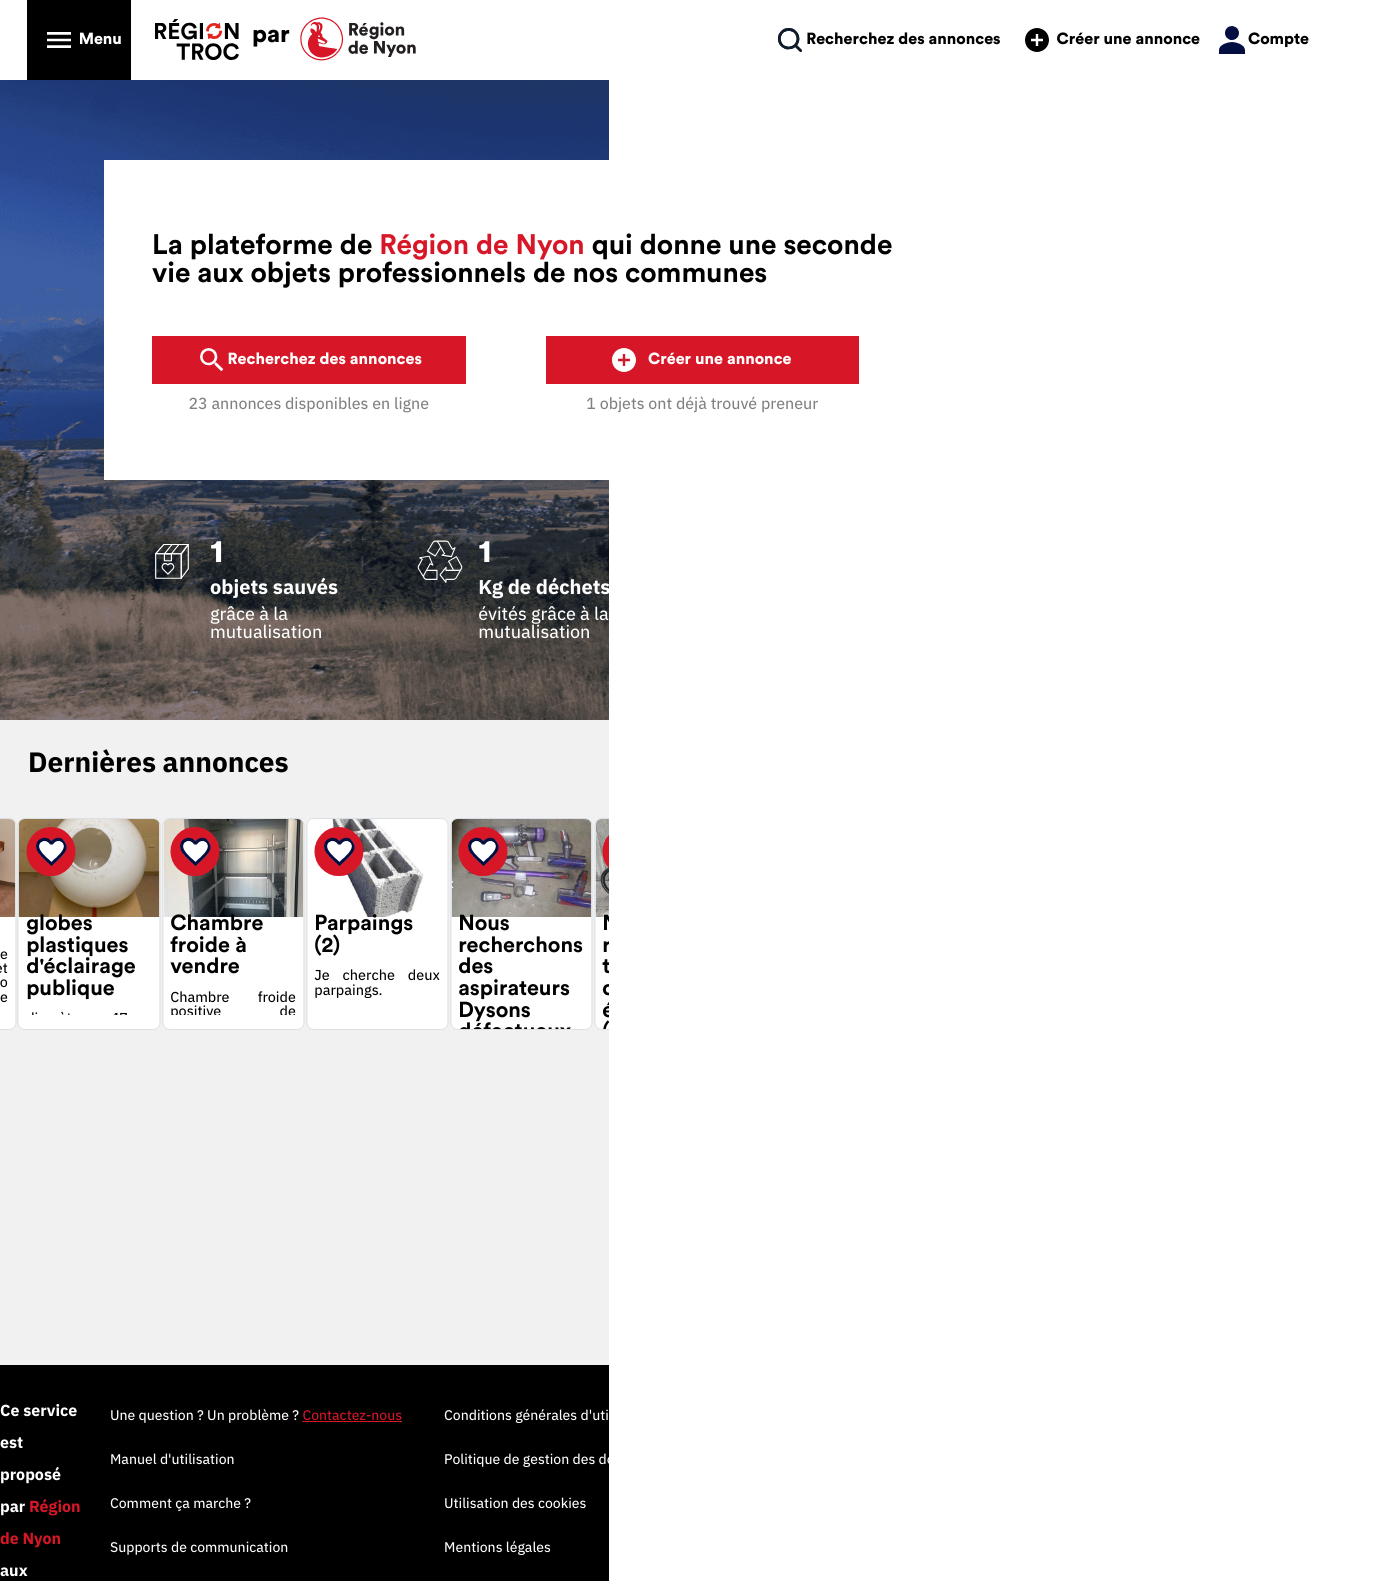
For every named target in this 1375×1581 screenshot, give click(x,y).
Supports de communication (693, 1547)
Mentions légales (991, 1547)
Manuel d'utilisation (666, 1459)
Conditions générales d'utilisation (1043, 1415)
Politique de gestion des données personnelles (1085, 1459)
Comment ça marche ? (674, 1503)
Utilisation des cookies (1009, 1503)
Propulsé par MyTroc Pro (220, 1505)
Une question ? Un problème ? (750, 1415)
